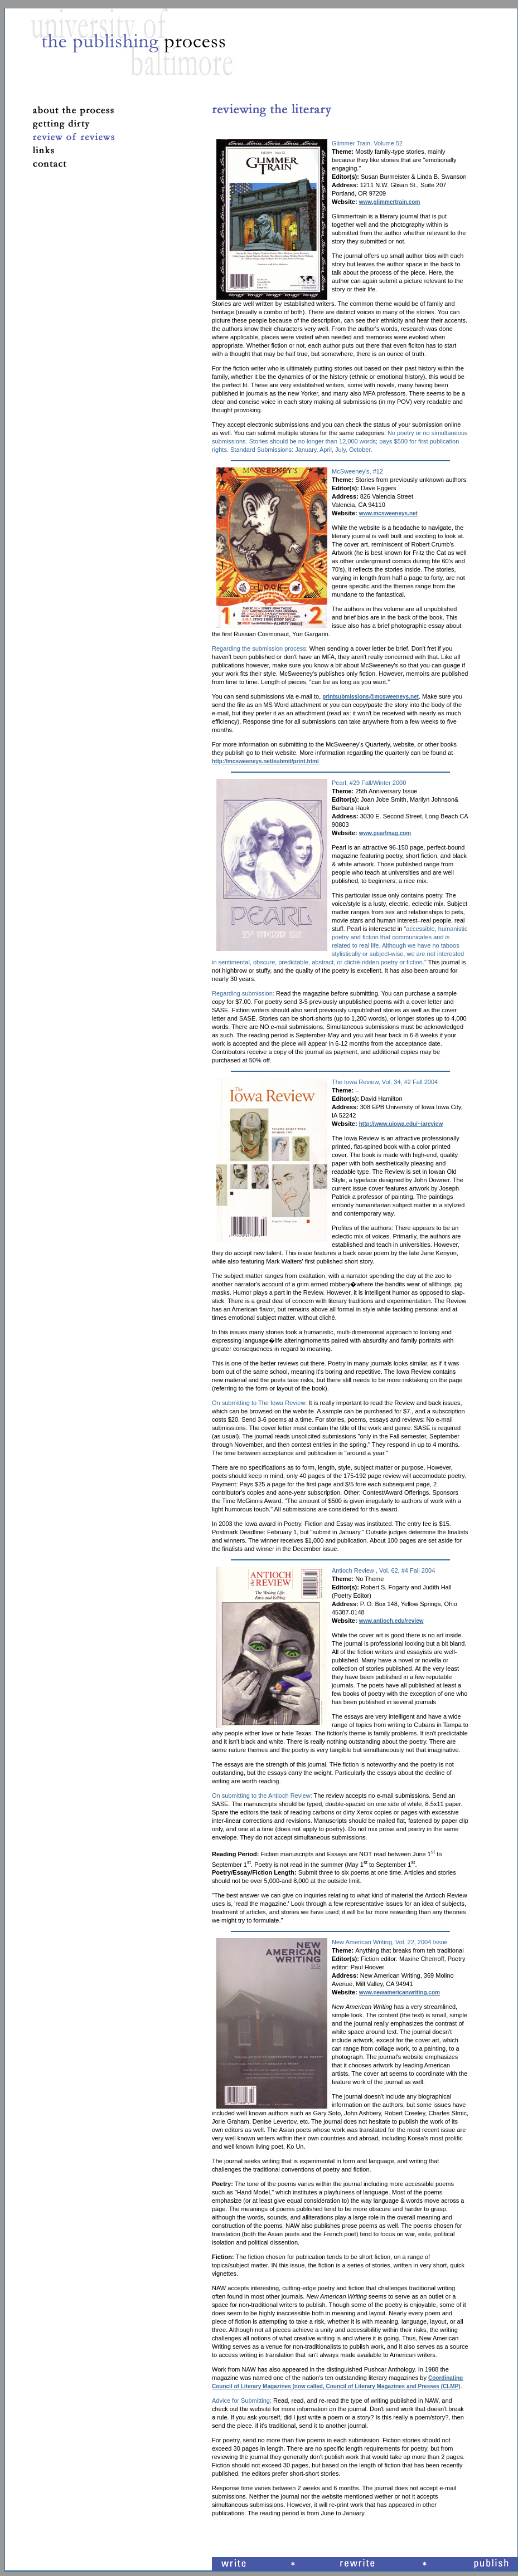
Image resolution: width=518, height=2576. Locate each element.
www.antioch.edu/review (391, 1621)
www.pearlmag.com (385, 833)
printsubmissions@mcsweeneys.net (370, 697)
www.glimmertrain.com (389, 202)
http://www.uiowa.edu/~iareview (401, 1124)
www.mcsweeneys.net (388, 513)
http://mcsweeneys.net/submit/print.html (265, 761)
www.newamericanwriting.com (399, 1992)
